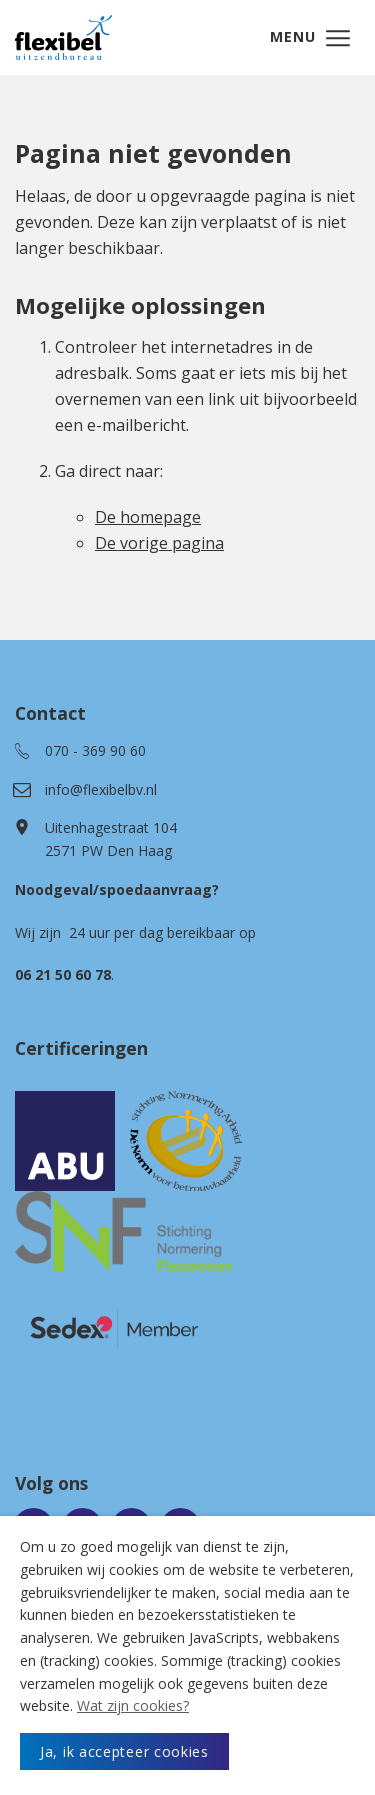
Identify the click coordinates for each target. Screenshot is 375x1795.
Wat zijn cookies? (133, 1705)
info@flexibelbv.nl (101, 789)
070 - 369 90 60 (95, 750)
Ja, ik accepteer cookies (124, 1751)
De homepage (148, 517)
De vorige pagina (159, 543)
